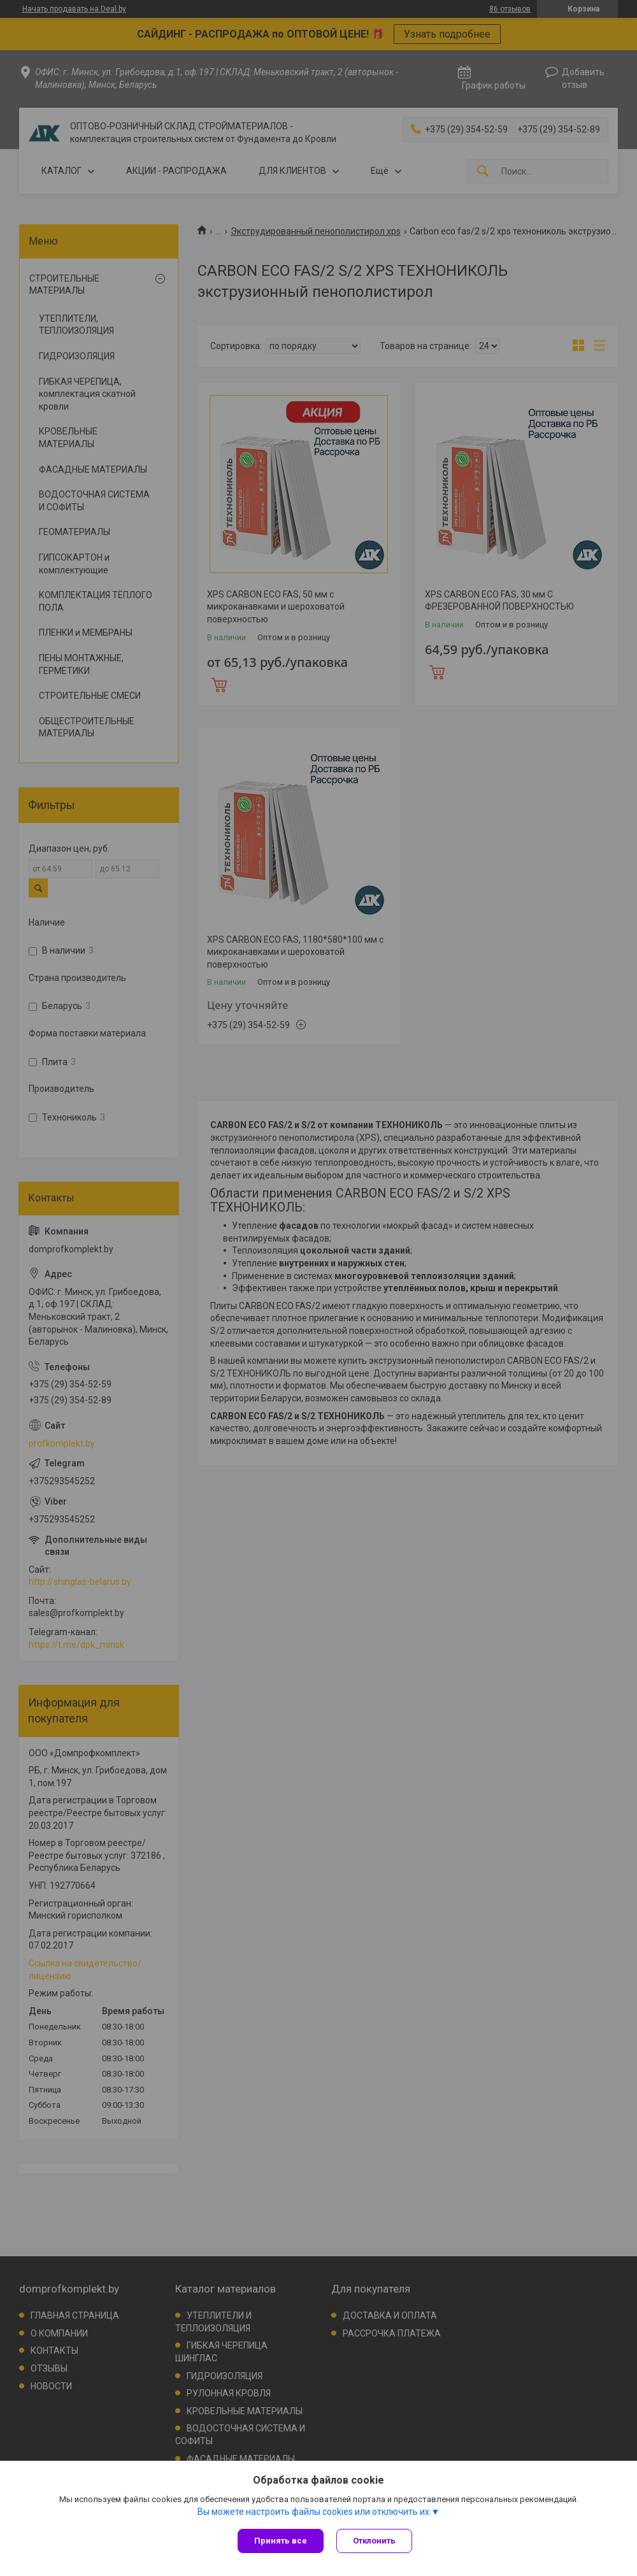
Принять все (280, 2540)
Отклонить (374, 2540)
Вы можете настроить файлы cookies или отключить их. (314, 2512)
